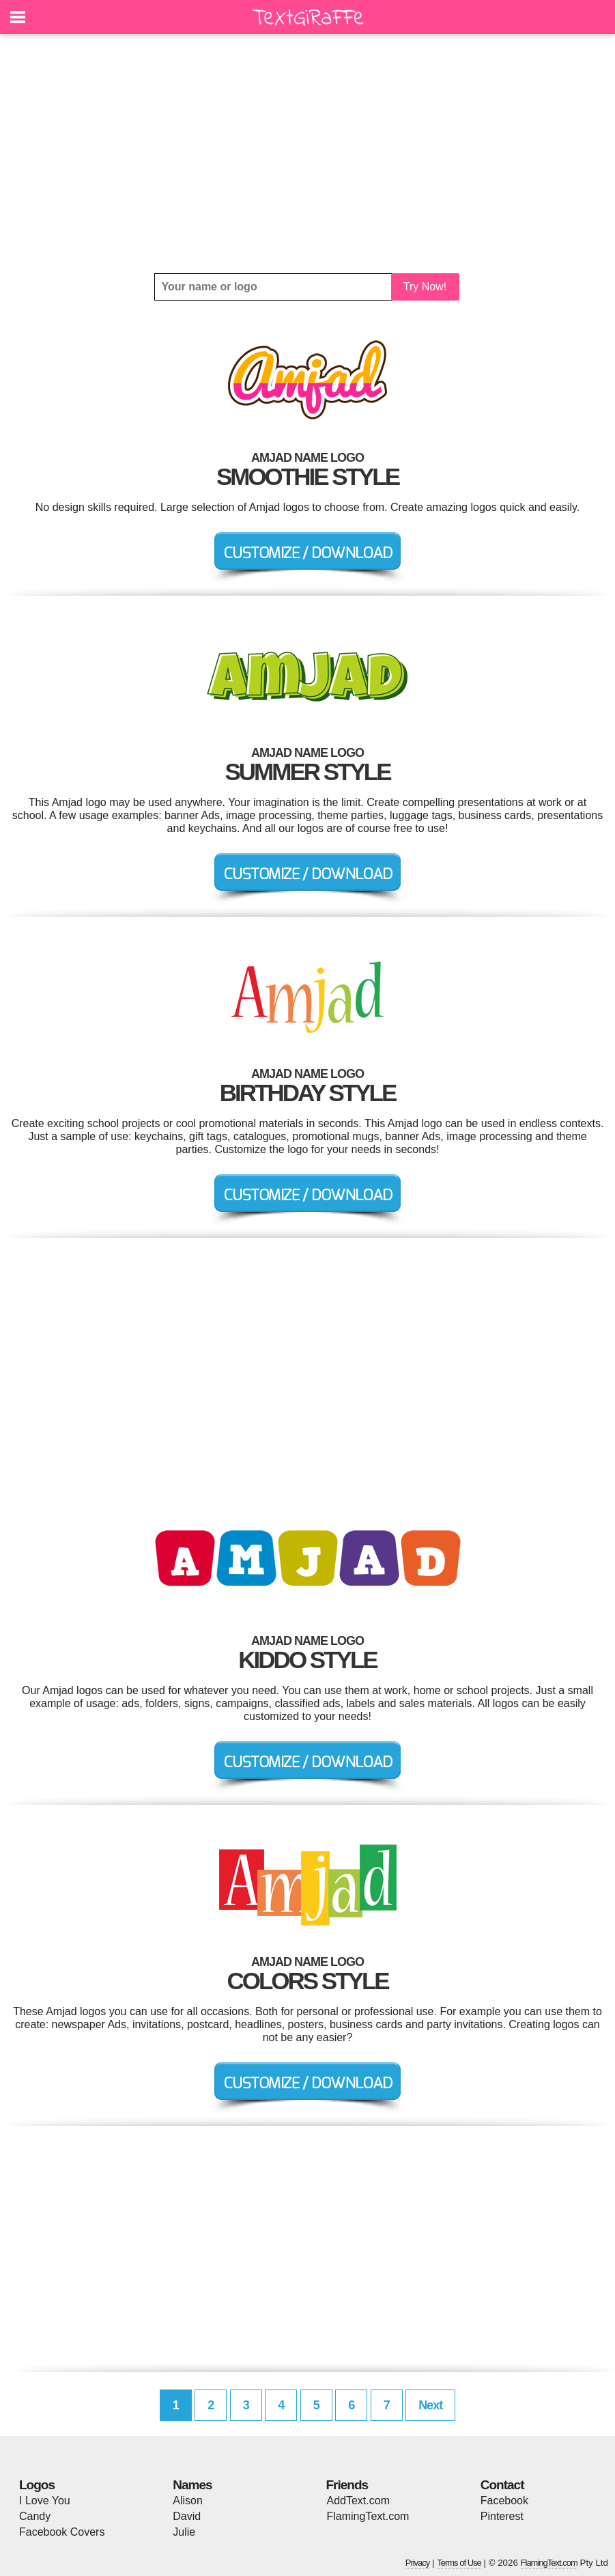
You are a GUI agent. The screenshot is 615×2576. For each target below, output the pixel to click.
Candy (35, 2516)
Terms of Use (459, 2563)
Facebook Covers (61, 2532)
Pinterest (502, 2516)
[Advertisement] (307, 153)
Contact (502, 2485)
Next (430, 2405)
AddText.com (358, 2500)
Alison (188, 2500)
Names (192, 2485)
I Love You (44, 2500)
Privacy (417, 2563)
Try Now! (424, 286)
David (187, 2516)
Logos (37, 2485)
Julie (184, 2532)
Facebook (504, 2500)
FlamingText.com (368, 2516)
